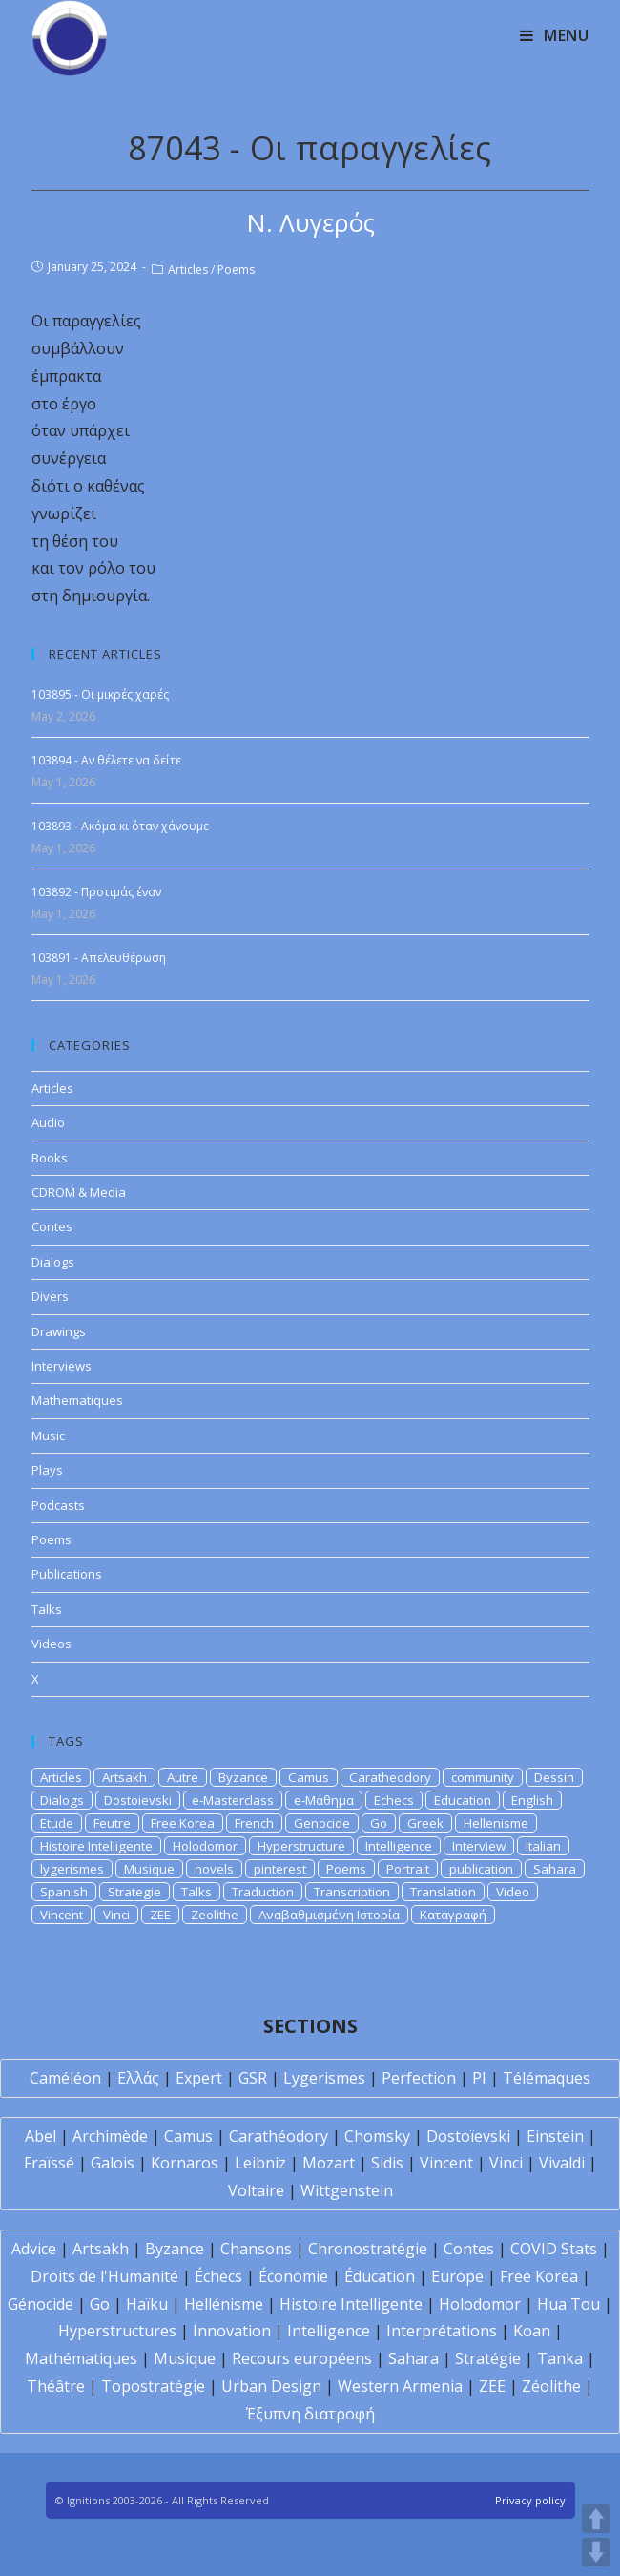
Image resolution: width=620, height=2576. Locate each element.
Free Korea (183, 1823)
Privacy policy (530, 2500)
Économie (293, 2276)
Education (462, 1800)
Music (48, 1435)
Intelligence (398, 1845)
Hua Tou (568, 2303)
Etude (56, 1823)
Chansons (256, 2248)
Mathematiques (77, 1400)
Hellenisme (496, 1823)
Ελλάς (138, 2077)
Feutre (112, 1823)
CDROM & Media (78, 1192)
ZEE (160, 1914)
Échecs (218, 2276)
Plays (47, 1469)
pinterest (280, 1868)
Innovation (232, 2330)
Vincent (61, 1914)
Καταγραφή (453, 1914)
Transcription (352, 1891)
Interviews (61, 1365)
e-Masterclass (233, 1800)
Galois (112, 2162)
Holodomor (205, 1845)
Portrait (407, 1868)
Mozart (328, 2162)
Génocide (40, 2303)
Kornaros (184, 2162)
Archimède (110, 2136)
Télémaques (546, 2077)
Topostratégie (153, 2386)
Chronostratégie (367, 2248)
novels (214, 1868)
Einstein (555, 2136)
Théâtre (56, 2386)
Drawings (58, 1331)
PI (479, 2077)
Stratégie (488, 2358)
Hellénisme (223, 2303)
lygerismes (72, 1868)
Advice (33, 2248)
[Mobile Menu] (554, 35)
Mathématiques (81, 2358)
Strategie (134, 1891)
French (254, 1823)
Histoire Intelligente (96, 1845)
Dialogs (52, 1261)
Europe (457, 2276)
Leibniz (260, 2162)
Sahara (554, 1868)
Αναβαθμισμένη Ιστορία (329, 1914)
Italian (543, 1845)
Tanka (560, 2358)
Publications (66, 1573)
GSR (252, 2077)
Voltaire (256, 2190)
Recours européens (302, 2358)
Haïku (147, 2303)
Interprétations (441, 2330)
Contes (51, 1226)
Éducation (379, 2276)
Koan (531, 2330)
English (532, 1800)
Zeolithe (214, 1914)
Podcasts (58, 1505)
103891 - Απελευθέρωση (98, 958)
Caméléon (65, 2077)
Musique (149, 1868)
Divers (50, 1296)
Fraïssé (49, 2162)
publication (481, 1868)
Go (378, 1823)
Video (512, 1891)
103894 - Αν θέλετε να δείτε (106, 760)
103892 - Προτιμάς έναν (96, 892)
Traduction (263, 1891)
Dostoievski (138, 1800)
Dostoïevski (468, 2136)
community (482, 1777)
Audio (48, 1122)
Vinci (116, 1914)
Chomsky (377, 2136)
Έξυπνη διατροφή (310, 2413)
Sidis (387, 2162)
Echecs (394, 1800)
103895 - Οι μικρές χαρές (100, 694)
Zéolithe (551, 2386)
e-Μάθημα (324, 1800)
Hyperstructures (117, 2330)
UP (596, 2518)
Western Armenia (400, 2386)
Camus (308, 1777)
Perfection (419, 2077)
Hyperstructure (301, 1845)
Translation (443, 1891)
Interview (479, 1845)
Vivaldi (562, 2162)
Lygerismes (324, 2077)
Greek (425, 1823)
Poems (236, 270)
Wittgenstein (346, 2190)
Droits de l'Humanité (104, 2276)
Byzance (243, 1777)
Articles (188, 270)
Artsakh (124, 1777)
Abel (40, 2136)
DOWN (596, 2552)
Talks (46, 1609)
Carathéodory (278, 2136)
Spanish (64, 1891)
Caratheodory (390, 1777)
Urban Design (271, 2386)
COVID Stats (553, 2248)
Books (49, 1157)
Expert (199, 2077)
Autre (182, 1777)
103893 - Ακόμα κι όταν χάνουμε (120, 826)
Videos (51, 1643)
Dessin (554, 1777)
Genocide (322, 1823)
